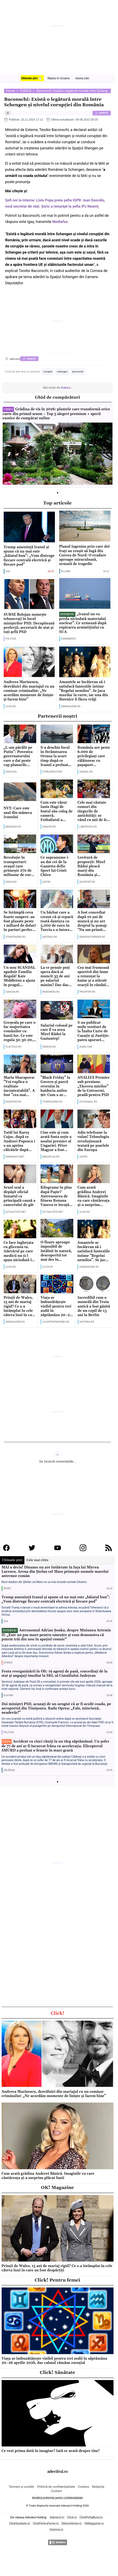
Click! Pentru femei (57, 2280)
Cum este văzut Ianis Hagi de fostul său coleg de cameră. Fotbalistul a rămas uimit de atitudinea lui (57, 811)
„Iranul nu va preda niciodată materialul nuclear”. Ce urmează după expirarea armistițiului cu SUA (83, 623)
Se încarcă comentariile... (57, 1461)
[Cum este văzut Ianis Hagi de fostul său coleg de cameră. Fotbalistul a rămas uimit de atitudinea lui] (57, 789)
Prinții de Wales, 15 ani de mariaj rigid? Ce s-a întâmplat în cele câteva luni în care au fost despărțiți (20, 1306)
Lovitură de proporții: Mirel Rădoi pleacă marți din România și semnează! (91, 866)
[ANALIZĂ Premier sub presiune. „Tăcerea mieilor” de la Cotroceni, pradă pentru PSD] (93, 1064)
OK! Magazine (57, 2187)
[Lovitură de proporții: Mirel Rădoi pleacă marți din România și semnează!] (93, 843)
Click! (57, 2013)
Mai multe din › (57, 387)
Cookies (83, 2487)
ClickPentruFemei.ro (46, 2523)
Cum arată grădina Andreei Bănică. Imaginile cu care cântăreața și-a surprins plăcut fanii (93, 1196)
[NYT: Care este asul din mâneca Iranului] (20, 791)
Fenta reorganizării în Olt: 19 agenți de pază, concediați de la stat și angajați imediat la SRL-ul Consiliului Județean (55, 1673)
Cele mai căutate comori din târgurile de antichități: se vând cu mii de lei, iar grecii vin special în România (93, 811)
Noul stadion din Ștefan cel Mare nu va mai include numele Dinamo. (44, 1582)
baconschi (77, 371)
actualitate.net (16, 1211)
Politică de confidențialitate (56, 2487)
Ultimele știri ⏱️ (31, 78)
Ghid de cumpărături (57, 397)
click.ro (11, 706)
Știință (7, 1662)
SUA (8, 571)
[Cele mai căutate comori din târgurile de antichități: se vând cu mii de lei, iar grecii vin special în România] (93, 789)
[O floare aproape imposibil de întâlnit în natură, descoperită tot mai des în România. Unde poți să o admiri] (57, 1228)
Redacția (98, 2487)
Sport (7, 1588)
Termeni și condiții (21, 2487)
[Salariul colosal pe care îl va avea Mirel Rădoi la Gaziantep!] (57, 1010)
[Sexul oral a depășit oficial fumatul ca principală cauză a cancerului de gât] (20, 1173)
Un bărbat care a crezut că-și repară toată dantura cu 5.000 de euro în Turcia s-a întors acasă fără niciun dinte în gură (57, 921)
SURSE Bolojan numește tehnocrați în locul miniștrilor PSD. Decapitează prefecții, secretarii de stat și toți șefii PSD (29, 623)
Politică (25, 91)
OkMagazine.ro (94, 2523)
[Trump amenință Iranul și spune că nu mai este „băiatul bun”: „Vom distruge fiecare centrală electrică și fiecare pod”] (29, 527)
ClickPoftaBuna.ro (90, 2517)
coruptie (47, 371)
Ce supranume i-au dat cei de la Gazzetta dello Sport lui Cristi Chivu (55, 866)
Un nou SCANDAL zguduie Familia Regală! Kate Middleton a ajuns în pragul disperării (19, 976)
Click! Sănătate (57, 2372)
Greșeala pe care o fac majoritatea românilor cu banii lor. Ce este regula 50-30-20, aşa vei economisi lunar (20, 1031)
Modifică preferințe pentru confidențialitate (57, 2497)
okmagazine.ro (71, 706)
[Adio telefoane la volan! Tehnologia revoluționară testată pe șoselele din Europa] (93, 1119)
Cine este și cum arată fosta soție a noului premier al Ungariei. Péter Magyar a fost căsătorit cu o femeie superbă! (56, 1141)
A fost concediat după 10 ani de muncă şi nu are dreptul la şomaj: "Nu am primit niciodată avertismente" (92, 921)
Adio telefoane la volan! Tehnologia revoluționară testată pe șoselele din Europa (93, 1141)
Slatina (8, 1695)
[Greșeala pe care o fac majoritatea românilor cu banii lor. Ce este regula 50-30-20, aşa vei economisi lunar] (20, 1009)
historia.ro (86, 1321)
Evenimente (68, 638)
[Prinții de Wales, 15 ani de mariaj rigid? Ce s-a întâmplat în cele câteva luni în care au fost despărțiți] (20, 1284)
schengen (62, 371)
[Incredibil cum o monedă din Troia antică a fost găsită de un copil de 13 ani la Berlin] (94, 1284)
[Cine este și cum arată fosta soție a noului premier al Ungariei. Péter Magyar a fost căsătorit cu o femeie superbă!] (57, 1119)
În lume (65, 571)
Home (10, 91)
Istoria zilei (82, 78)
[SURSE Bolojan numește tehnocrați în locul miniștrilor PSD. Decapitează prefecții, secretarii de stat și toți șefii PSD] (29, 595)
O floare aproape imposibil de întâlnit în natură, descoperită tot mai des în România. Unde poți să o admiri (56, 1251)
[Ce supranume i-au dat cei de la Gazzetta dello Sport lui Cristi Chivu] (57, 843)
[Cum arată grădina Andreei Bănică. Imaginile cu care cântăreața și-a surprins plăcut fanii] (93, 1173)
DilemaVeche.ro (71, 2523)
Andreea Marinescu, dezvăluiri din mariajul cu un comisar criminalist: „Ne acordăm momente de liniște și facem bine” (29, 691)
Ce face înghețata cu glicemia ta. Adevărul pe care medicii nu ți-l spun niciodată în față (19, 1251)
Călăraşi (9, 1770)
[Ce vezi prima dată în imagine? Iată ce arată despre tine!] (57, 2413)
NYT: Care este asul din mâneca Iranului (18, 812)
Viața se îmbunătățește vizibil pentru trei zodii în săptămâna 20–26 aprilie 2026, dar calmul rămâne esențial (56, 1306)
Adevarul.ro (57, 2517)
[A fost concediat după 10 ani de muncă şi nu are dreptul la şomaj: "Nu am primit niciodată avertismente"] (93, 899)
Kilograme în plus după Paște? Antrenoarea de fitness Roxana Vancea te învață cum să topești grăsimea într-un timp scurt (56, 1196)
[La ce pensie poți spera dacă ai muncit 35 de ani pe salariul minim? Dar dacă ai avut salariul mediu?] (57, 954)
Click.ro (72, 2517)
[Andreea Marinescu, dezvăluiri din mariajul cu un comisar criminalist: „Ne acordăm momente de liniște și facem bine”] (29, 662)
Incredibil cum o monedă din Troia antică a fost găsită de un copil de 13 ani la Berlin (94, 1306)
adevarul (15, 358)
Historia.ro (56, 2529)
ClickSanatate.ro (19, 2523)
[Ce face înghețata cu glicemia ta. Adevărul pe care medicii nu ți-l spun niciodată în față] (20, 1229)
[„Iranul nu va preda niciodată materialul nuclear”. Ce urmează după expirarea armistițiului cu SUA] (84, 594)
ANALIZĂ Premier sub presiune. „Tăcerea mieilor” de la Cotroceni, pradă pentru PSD (93, 1086)
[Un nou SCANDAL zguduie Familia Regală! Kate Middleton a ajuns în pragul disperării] (20, 954)
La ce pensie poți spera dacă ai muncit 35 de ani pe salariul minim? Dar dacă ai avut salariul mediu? (56, 976)
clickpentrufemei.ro (55, 1321)
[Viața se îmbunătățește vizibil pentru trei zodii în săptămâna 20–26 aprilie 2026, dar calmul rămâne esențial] (57, 1284)
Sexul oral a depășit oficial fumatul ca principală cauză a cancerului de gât (19, 1196)
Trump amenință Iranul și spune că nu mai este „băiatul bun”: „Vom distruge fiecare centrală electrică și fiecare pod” (29, 556)
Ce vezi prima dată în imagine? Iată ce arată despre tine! (51, 2451)
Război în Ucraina (59, 78)
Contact (56, 2491)
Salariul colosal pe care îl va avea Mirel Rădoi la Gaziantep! (57, 1032)
